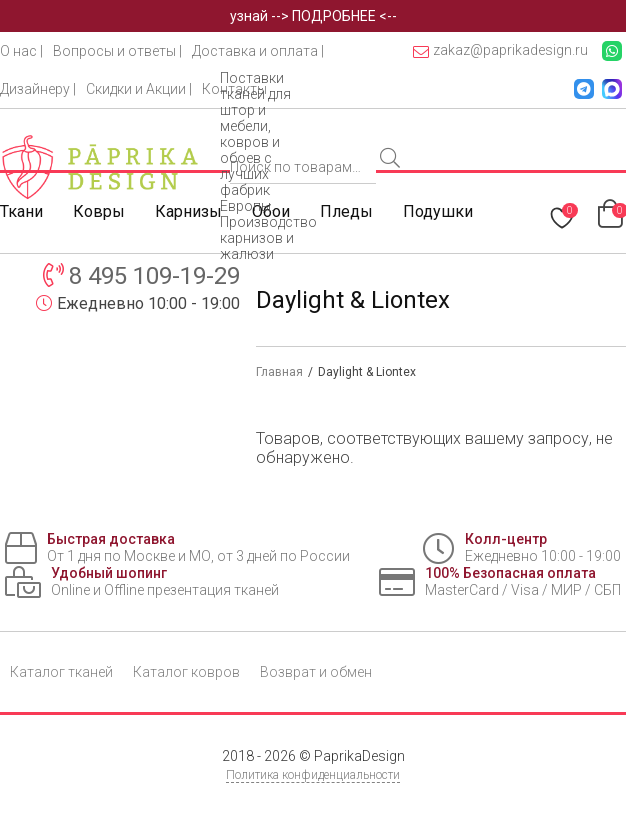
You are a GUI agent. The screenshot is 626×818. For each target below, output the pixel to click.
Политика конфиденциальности (313, 775)
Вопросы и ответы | (117, 51)
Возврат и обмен (316, 672)
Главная (279, 372)
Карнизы (188, 211)
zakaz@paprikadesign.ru (500, 50)
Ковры (99, 211)
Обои (271, 211)
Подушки (438, 211)
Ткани (21, 211)
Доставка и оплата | (258, 51)
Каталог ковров (186, 672)
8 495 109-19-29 (154, 276)
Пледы (346, 211)
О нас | (21, 51)
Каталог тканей (61, 672)
